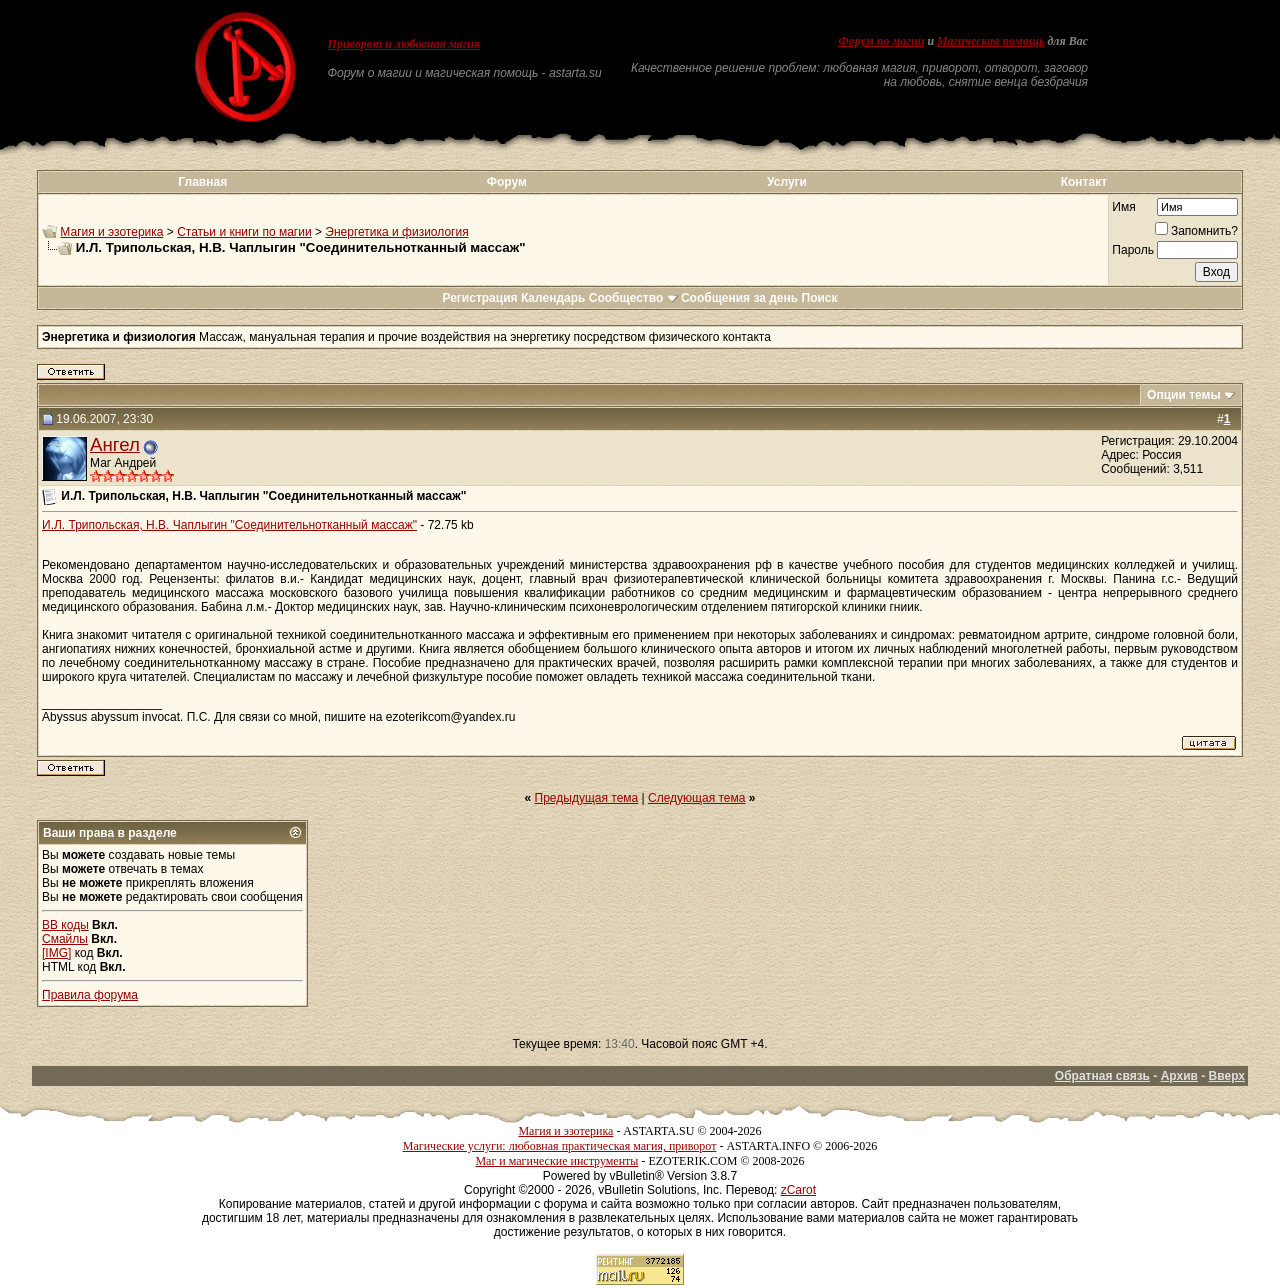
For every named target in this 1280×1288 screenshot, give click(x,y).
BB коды (65, 925)
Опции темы (1184, 395)
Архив (1179, 1076)
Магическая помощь (990, 41)
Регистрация (479, 298)
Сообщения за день (739, 298)
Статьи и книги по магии (244, 232)
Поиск (820, 298)
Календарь (553, 298)
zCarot (798, 1190)
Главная (202, 182)
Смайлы (65, 939)
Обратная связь (1102, 1076)
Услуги (787, 182)
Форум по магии (881, 41)
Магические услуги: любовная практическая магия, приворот (560, 1146)
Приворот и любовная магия (404, 44)
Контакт (1084, 182)
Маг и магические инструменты (556, 1161)
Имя (1123, 207)
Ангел (115, 444)
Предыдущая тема (587, 798)
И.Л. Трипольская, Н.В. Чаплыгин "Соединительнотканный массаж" (229, 525)
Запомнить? (1196, 231)
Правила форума (90, 995)
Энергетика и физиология (396, 232)
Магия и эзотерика (111, 232)
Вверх (1227, 1076)
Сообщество (633, 298)
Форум (507, 182)
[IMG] (56, 953)
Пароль (1133, 250)
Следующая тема (696, 798)
